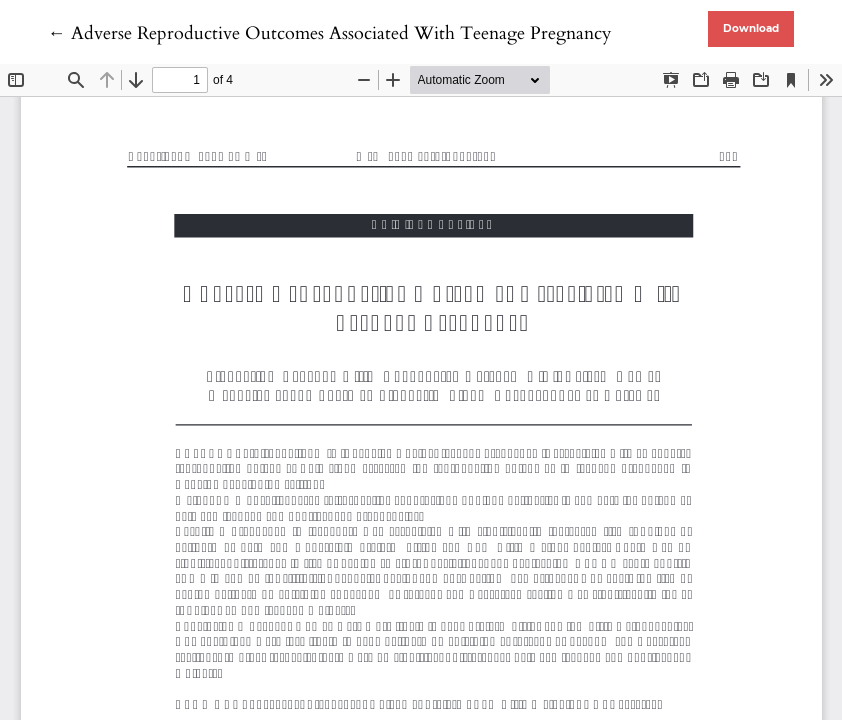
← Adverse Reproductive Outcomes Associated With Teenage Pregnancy (330, 33)
